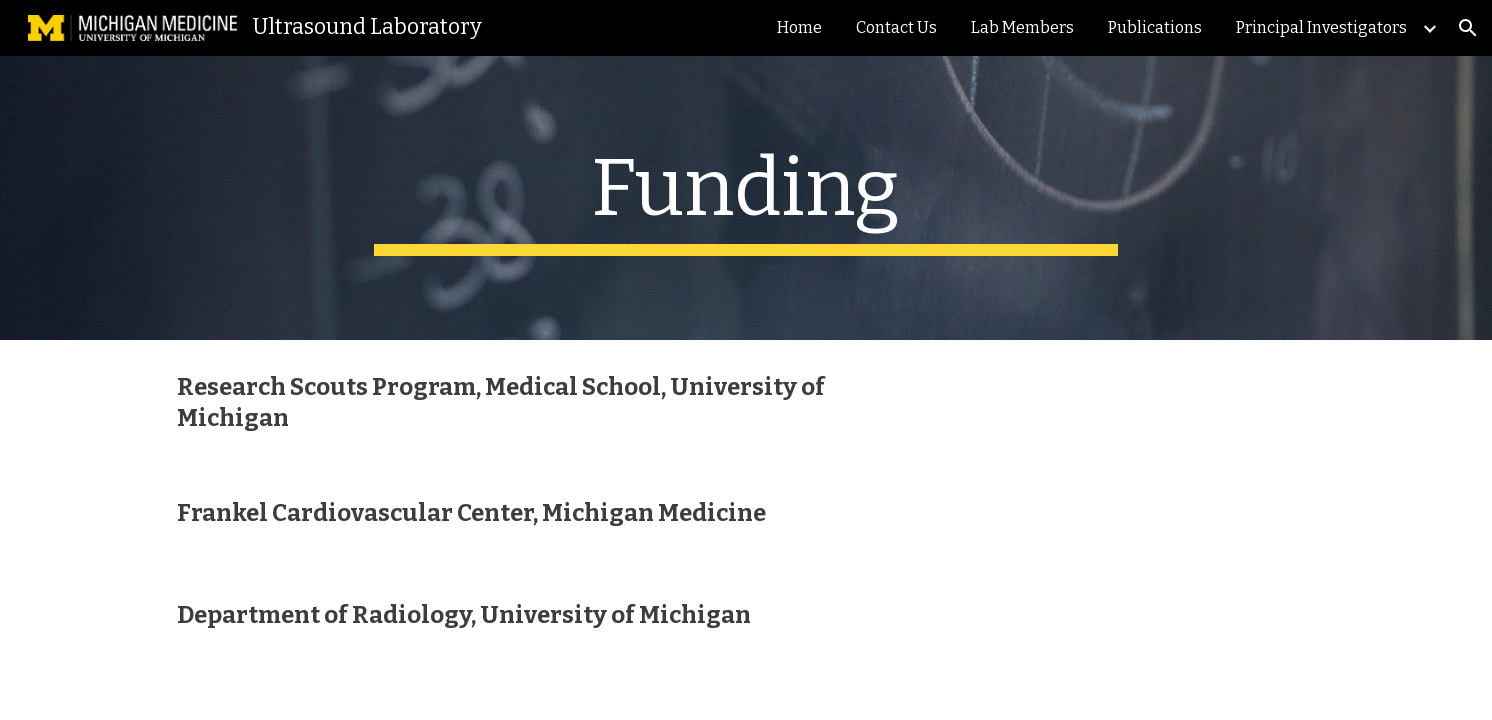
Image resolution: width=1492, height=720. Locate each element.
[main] (746, 198)
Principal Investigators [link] (1321, 27)
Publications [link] (1155, 27)
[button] (1468, 28)
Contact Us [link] (896, 27)
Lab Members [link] (1022, 27)
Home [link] (799, 27)
